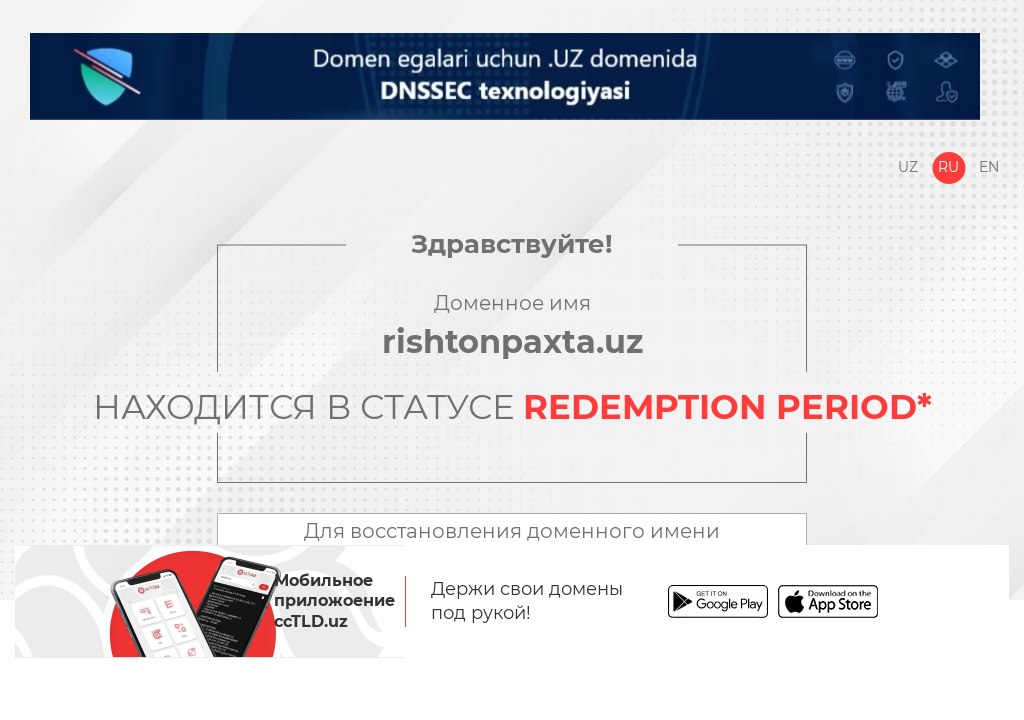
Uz (908, 167)
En (989, 167)
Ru (948, 167)
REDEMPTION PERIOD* (727, 407)
